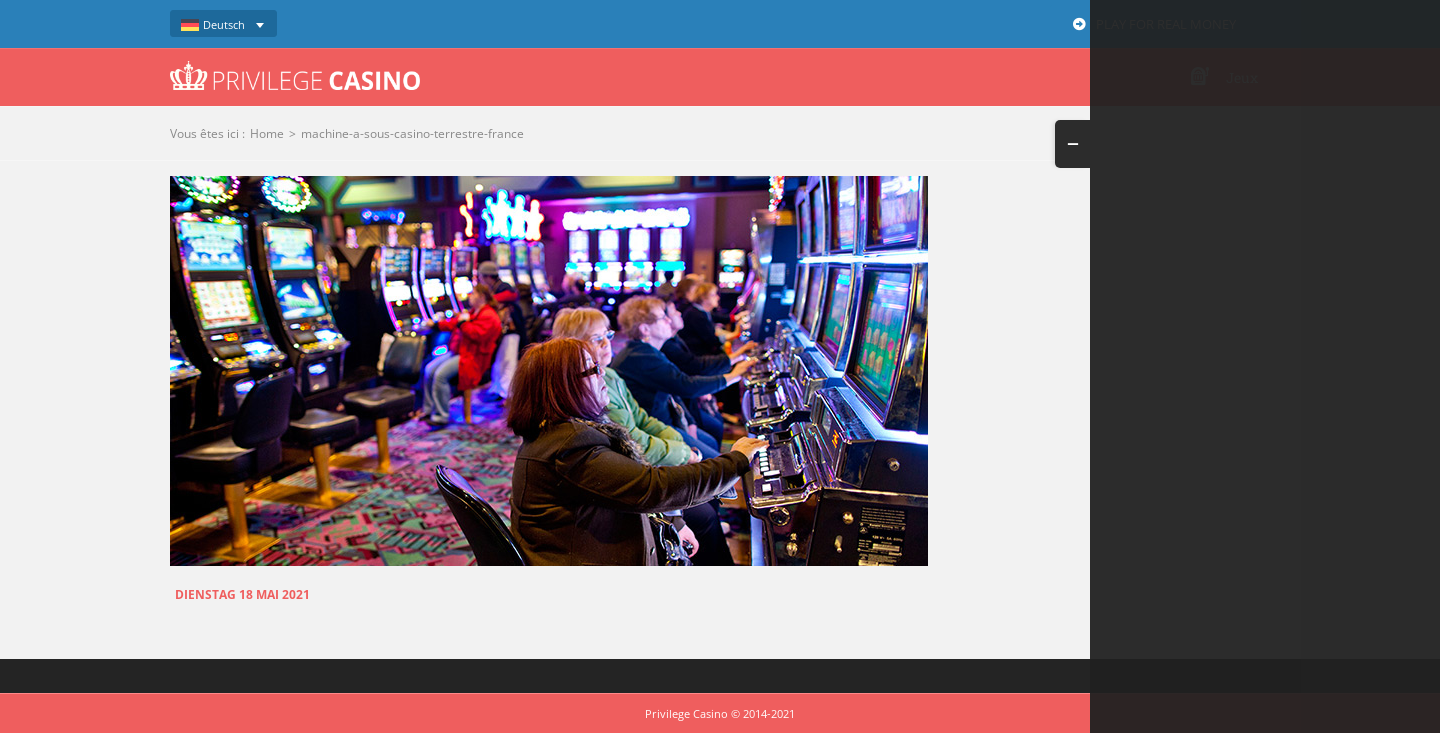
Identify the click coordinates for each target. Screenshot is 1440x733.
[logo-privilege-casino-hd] (295, 68)
